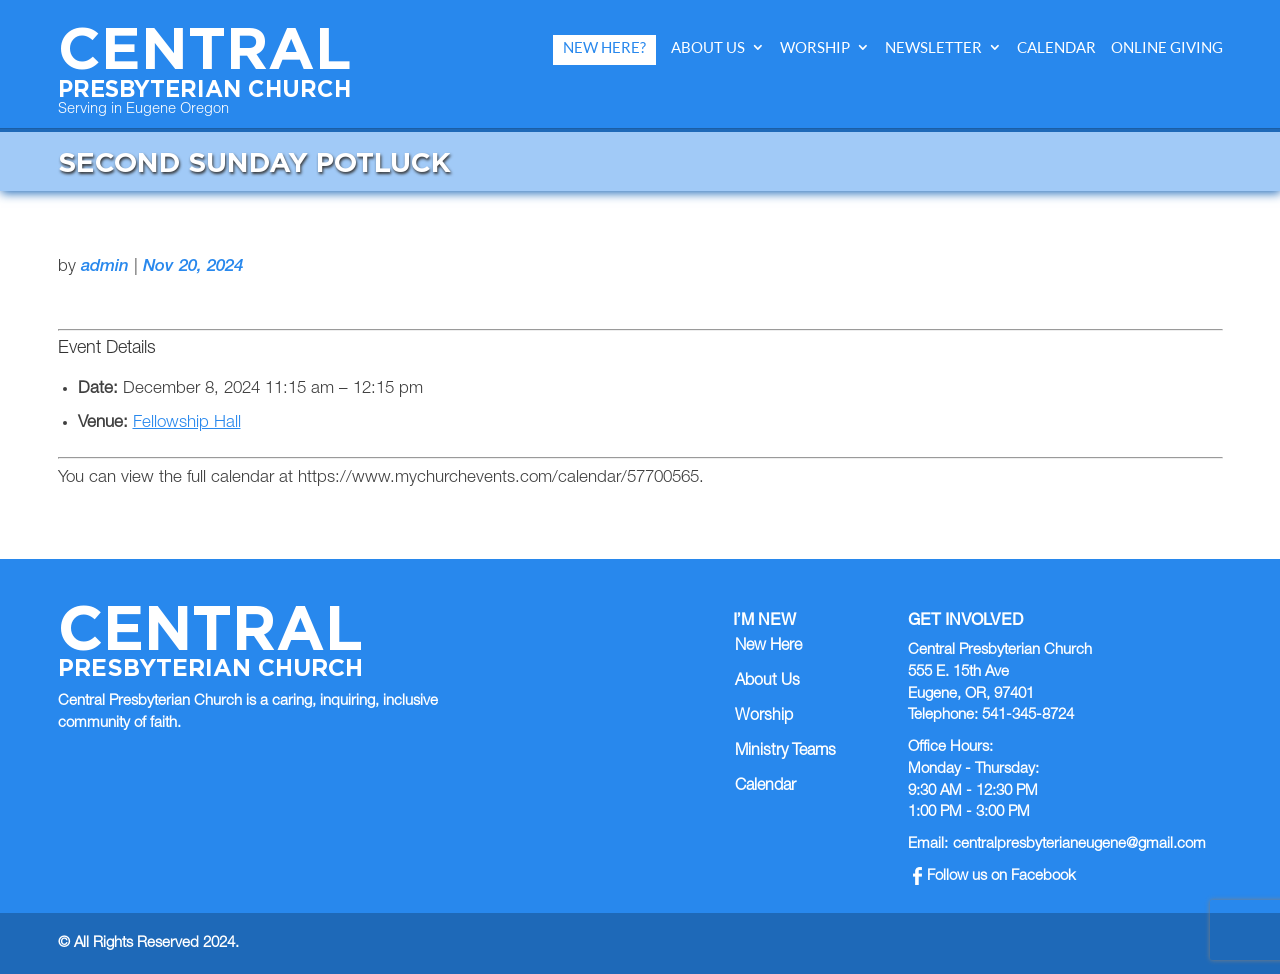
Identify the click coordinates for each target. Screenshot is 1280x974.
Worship (815, 47)
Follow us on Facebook (994, 876)
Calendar (1056, 47)
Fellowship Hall (187, 423)
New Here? (604, 47)
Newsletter (933, 47)
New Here (768, 647)
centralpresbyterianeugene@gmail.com (1079, 844)
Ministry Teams (785, 752)
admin (105, 267)
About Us (708, 47)
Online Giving (1167, 47)
